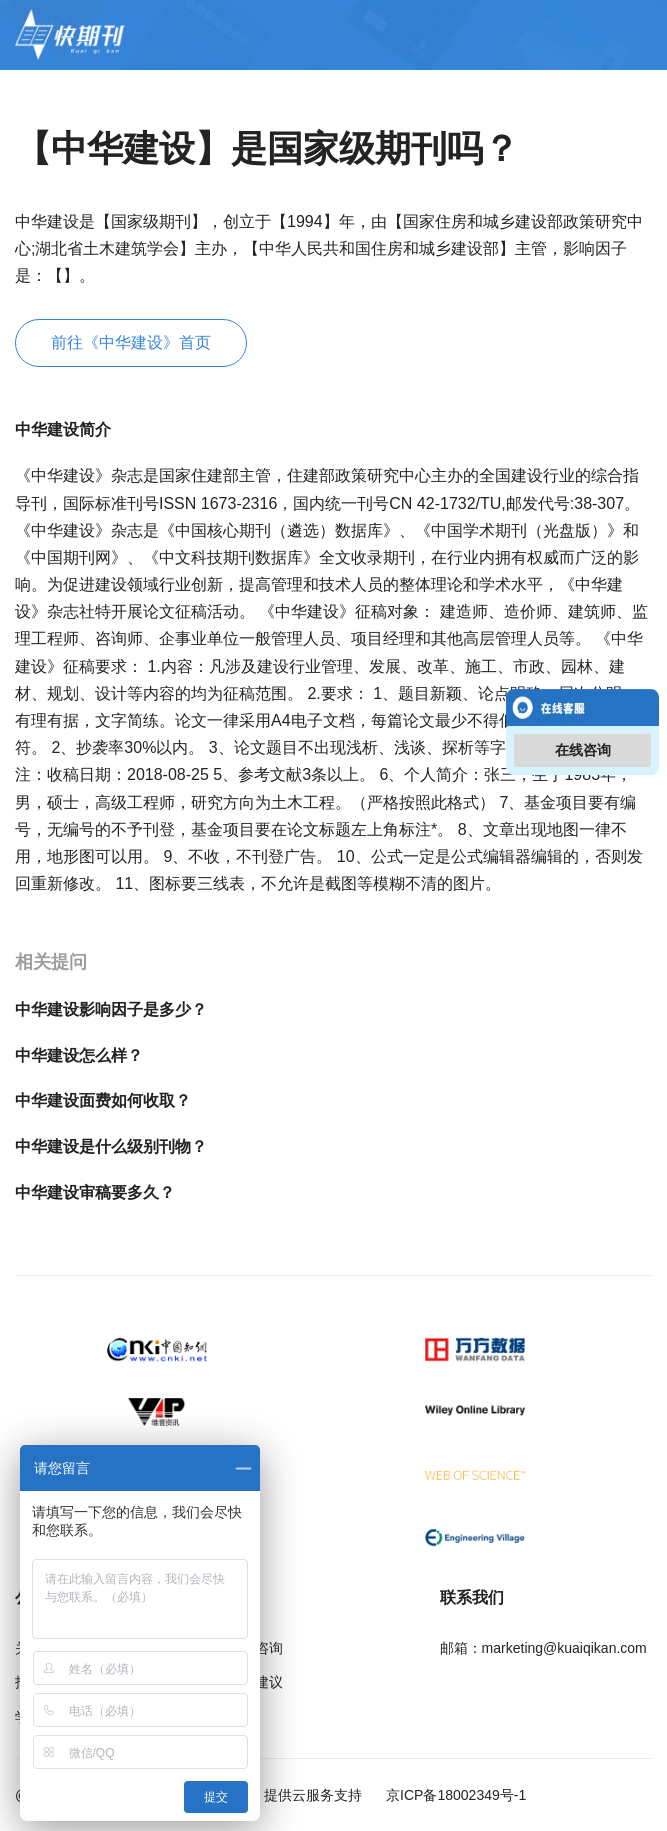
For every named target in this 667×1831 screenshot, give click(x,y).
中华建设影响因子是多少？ (111, 1009)
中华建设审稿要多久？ (95, 1192)
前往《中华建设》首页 (131, 342)
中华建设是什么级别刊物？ (111, 1146)
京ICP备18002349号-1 (454, 1795)
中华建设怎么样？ (79, 1055)
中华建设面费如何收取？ (103, 1100)
